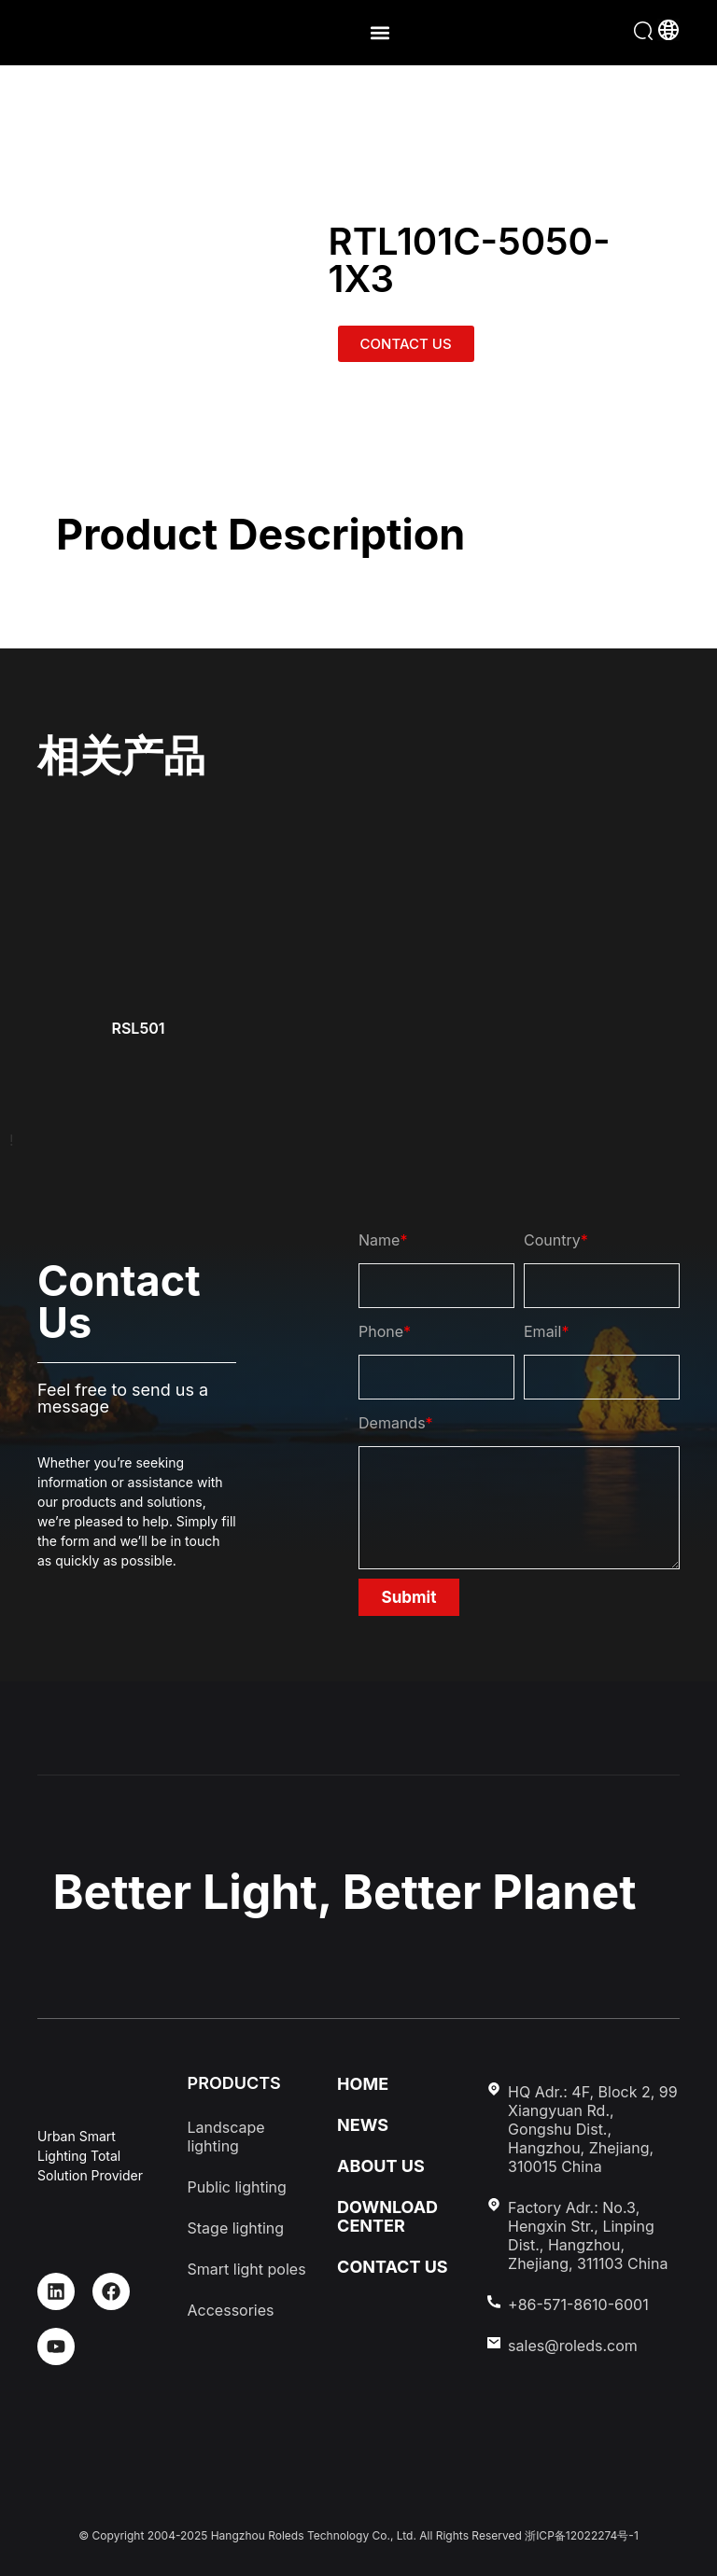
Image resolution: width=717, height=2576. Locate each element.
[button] (379, 33)
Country (556, 1240)
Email (546, 1331)
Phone (384, 1331)
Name (382, 1240)
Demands (395, 1422)
